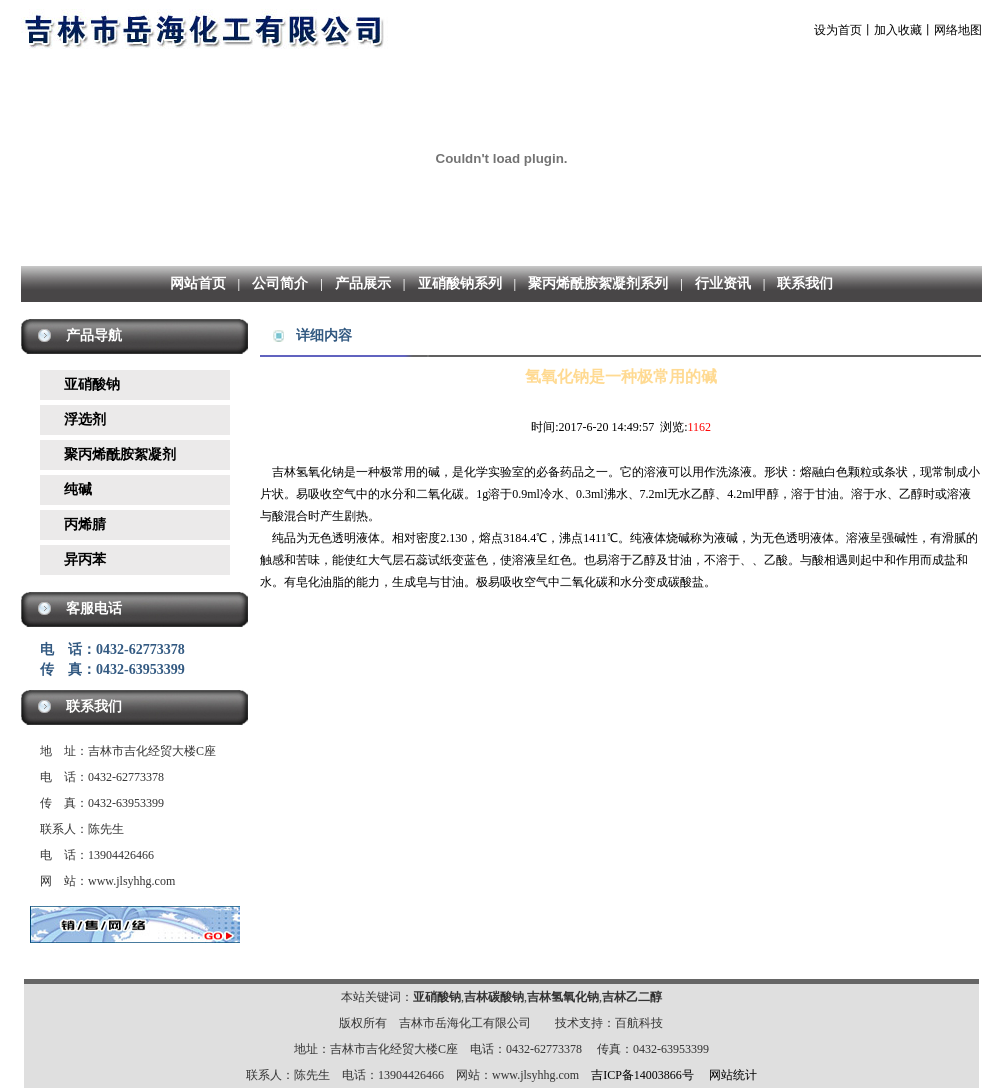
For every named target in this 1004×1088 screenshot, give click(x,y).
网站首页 (198, 283)
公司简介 (280, 283)
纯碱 (78, 489)
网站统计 (733, 1075)
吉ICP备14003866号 (642, 1075)
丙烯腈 (85, 524)
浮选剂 (85, 419)
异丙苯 (85, 559)
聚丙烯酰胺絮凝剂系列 (598, 283)
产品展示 (363, 283)
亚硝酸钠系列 (460, 283)
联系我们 (805, 283)
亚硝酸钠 (92, 384)
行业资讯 (723, 283)
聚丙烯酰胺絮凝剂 (120, 454)
